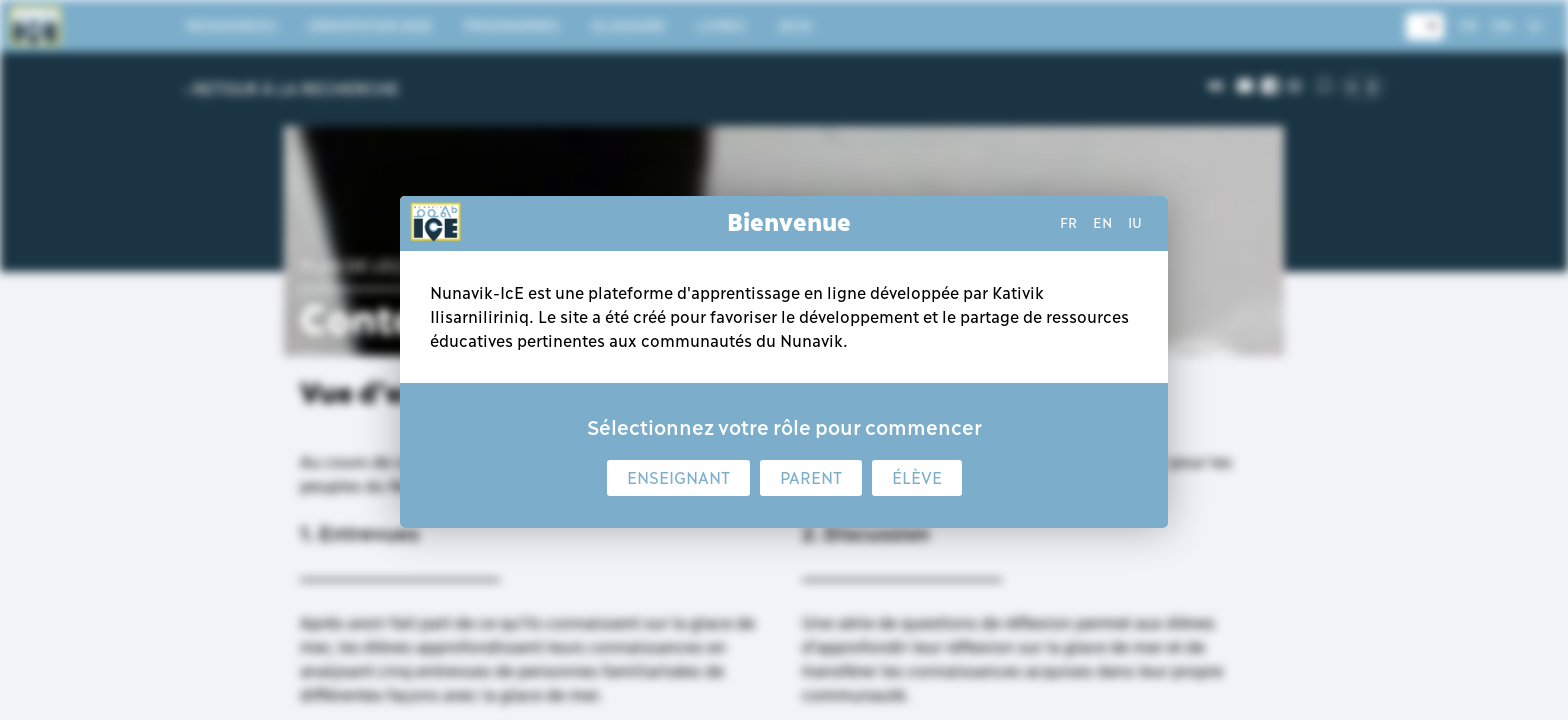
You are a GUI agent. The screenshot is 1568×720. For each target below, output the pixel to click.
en (1102, 223)
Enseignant (678, 478)
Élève (917, 478)
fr (1068, 223)
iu (1135, 223)
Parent (811, 478)
